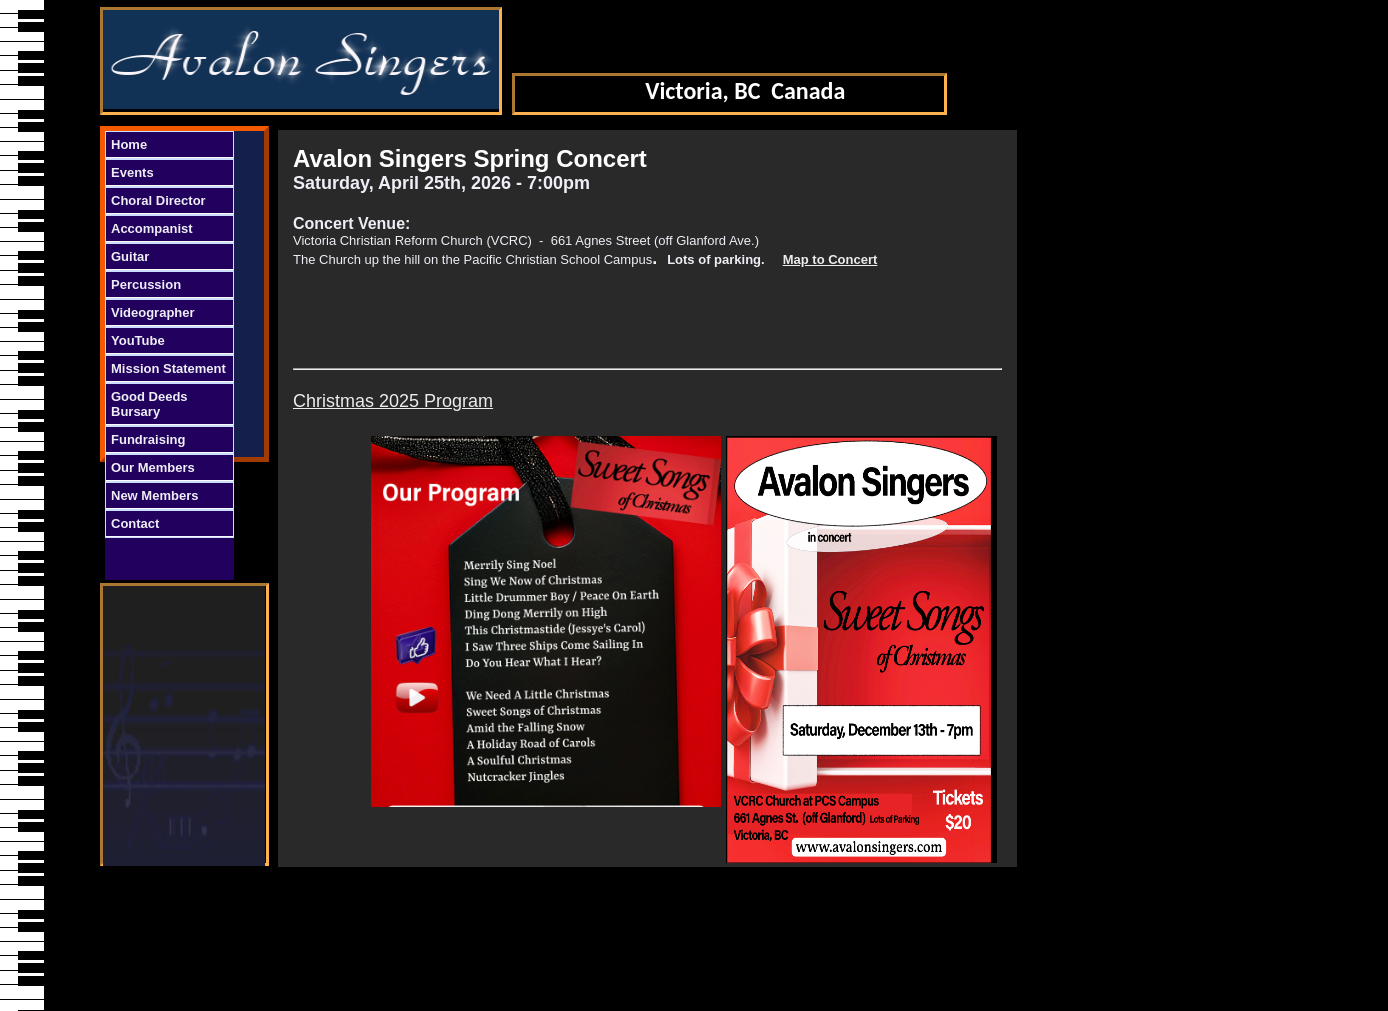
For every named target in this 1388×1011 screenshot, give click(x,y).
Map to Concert (830, 259)
